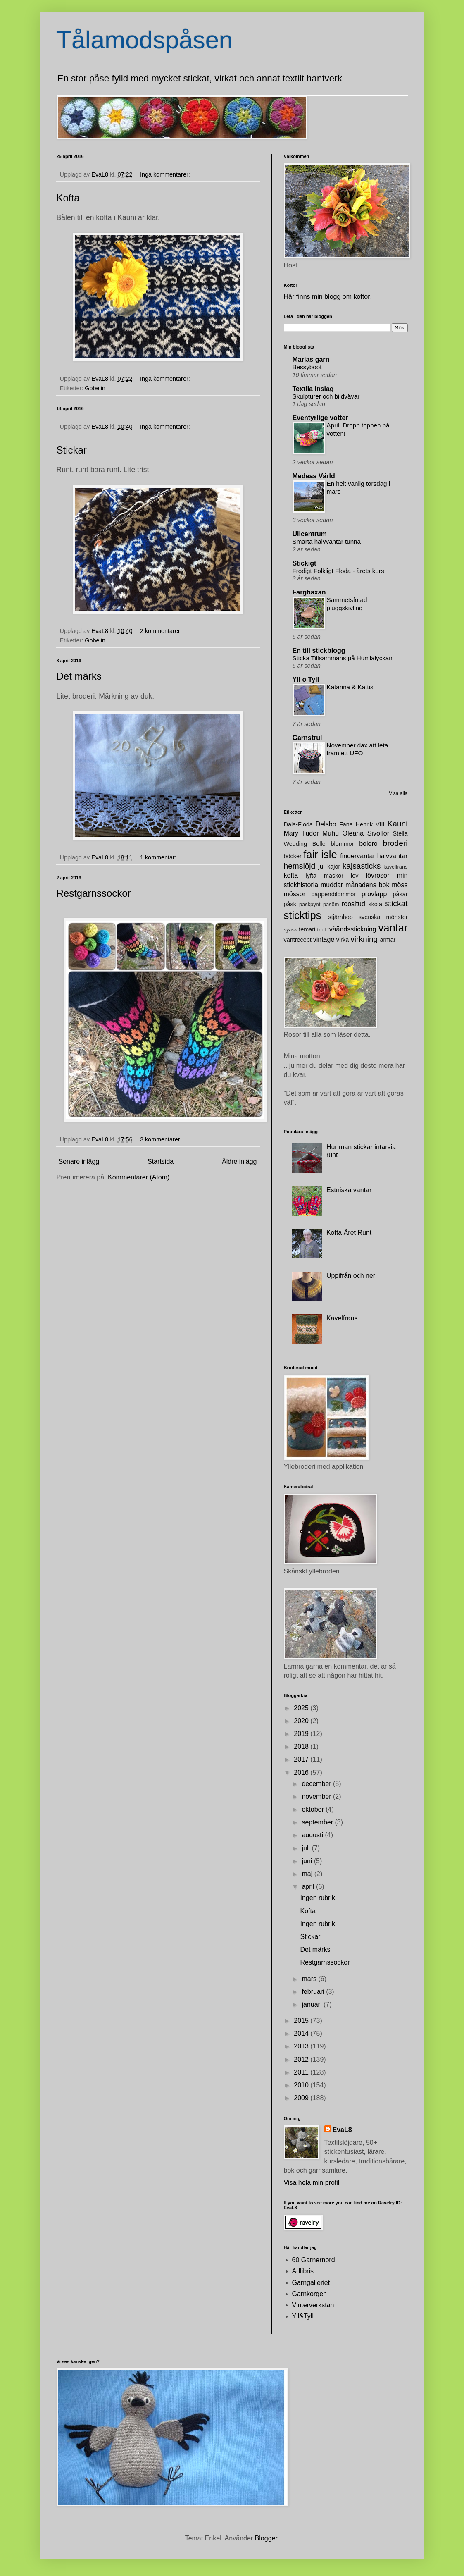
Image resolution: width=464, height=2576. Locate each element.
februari (314, 1991)
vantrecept (298, 939)
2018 (302, 1746)
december (317, 1783)
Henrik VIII (370, 824)
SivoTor (378, 833)
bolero (368, 843)
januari (312, 2004)
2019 (302, 1733)
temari (307, 929)
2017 (302, 1759)
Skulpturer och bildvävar (326, 396)
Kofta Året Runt (348, 1232)
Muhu (330, 833)
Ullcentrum (310, 533)
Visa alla (398, 793)
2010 (302, 2085)
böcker (293, 856)
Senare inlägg (79, 1161)
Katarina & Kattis (350, 686)
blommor (342, 843)
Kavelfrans (342, 1318)
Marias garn (311, 359)
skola (375, 904)
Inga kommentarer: (166, 174)
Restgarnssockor (94, 893)
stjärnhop (340, 917)
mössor (294, 894)
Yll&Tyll (303, 2316)
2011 (302, 2072)
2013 (302, 2046)
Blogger (266, 2538)
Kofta (68, 197)
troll (321, 929)
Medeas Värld (314, 476)
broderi (395, 843)
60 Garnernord (313, 2259)
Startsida (161, 1161)
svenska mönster (383, 917)
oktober (314, 1809)
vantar (392, 927)
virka (342, 939)
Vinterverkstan (313, 2305)
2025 (302, 1708)
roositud (353, 903)
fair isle (320, 854)
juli (307, 1848)
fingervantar (357, 855)
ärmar (388, 939)
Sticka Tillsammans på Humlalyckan (343, 657)
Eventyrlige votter (320, 417)
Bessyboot (307, 366)
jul (321, 866)
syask (290, 929)
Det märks (79, 676)
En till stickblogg (319, 650)
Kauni (397, 823)
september (318, 1822)
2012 (302, 2059)
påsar (400, 894)
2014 (302, 2033)
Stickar (72, 450)
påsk (290, 904)
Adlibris (303, 2271)
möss (399, 884)
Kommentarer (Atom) (138, 1177)
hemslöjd (300, 866)
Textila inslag (313, 388)
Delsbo (326, 824)
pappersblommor (333, 894)
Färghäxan (309, 592)
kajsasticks (362, 866)
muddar (332, 884)
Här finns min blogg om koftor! (328, 296)
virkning (364, 939)
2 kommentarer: (161, 631)
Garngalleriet (311, 2282)
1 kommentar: (159, 857)
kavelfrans (395, 867)
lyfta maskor (325, 875)
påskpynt (309, 904)
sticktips (302, 915)
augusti (313, 1834)
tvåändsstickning (351, 929)
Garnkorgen (309, 2293)
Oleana (353, 833)
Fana (346, 824)
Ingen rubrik (317, 1897)
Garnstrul (307, 737)
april (309, 1886)
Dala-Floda (298, 824)
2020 (302, 1720)
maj (308, 1873)
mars (310, 1978)
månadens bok (367, 884)
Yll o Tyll (306, 679)
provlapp (374, 894)
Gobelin (95, 388)
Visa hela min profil (312, 2182)
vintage (324, 939)
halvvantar (392, 855)
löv (354, 875)
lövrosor (377, 875)
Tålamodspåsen (145, 40)
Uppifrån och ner (350, 1275)
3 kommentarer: (161, 1139)
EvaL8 (342, 2129)
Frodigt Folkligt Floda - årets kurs (338, 570)
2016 (302, 1772)
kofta (291, 875)
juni (308, 1861)
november (317, 1796)
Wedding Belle (305, 843)
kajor (333, 866)
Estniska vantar (348, 1190)
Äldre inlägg (239, 1161)
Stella (400, 833)
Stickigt (304, 563)
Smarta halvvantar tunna (327, 541)
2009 (302, 2097)
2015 (302, 2020)
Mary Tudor (301, 833)
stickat (396, 903)
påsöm (331, 904)
